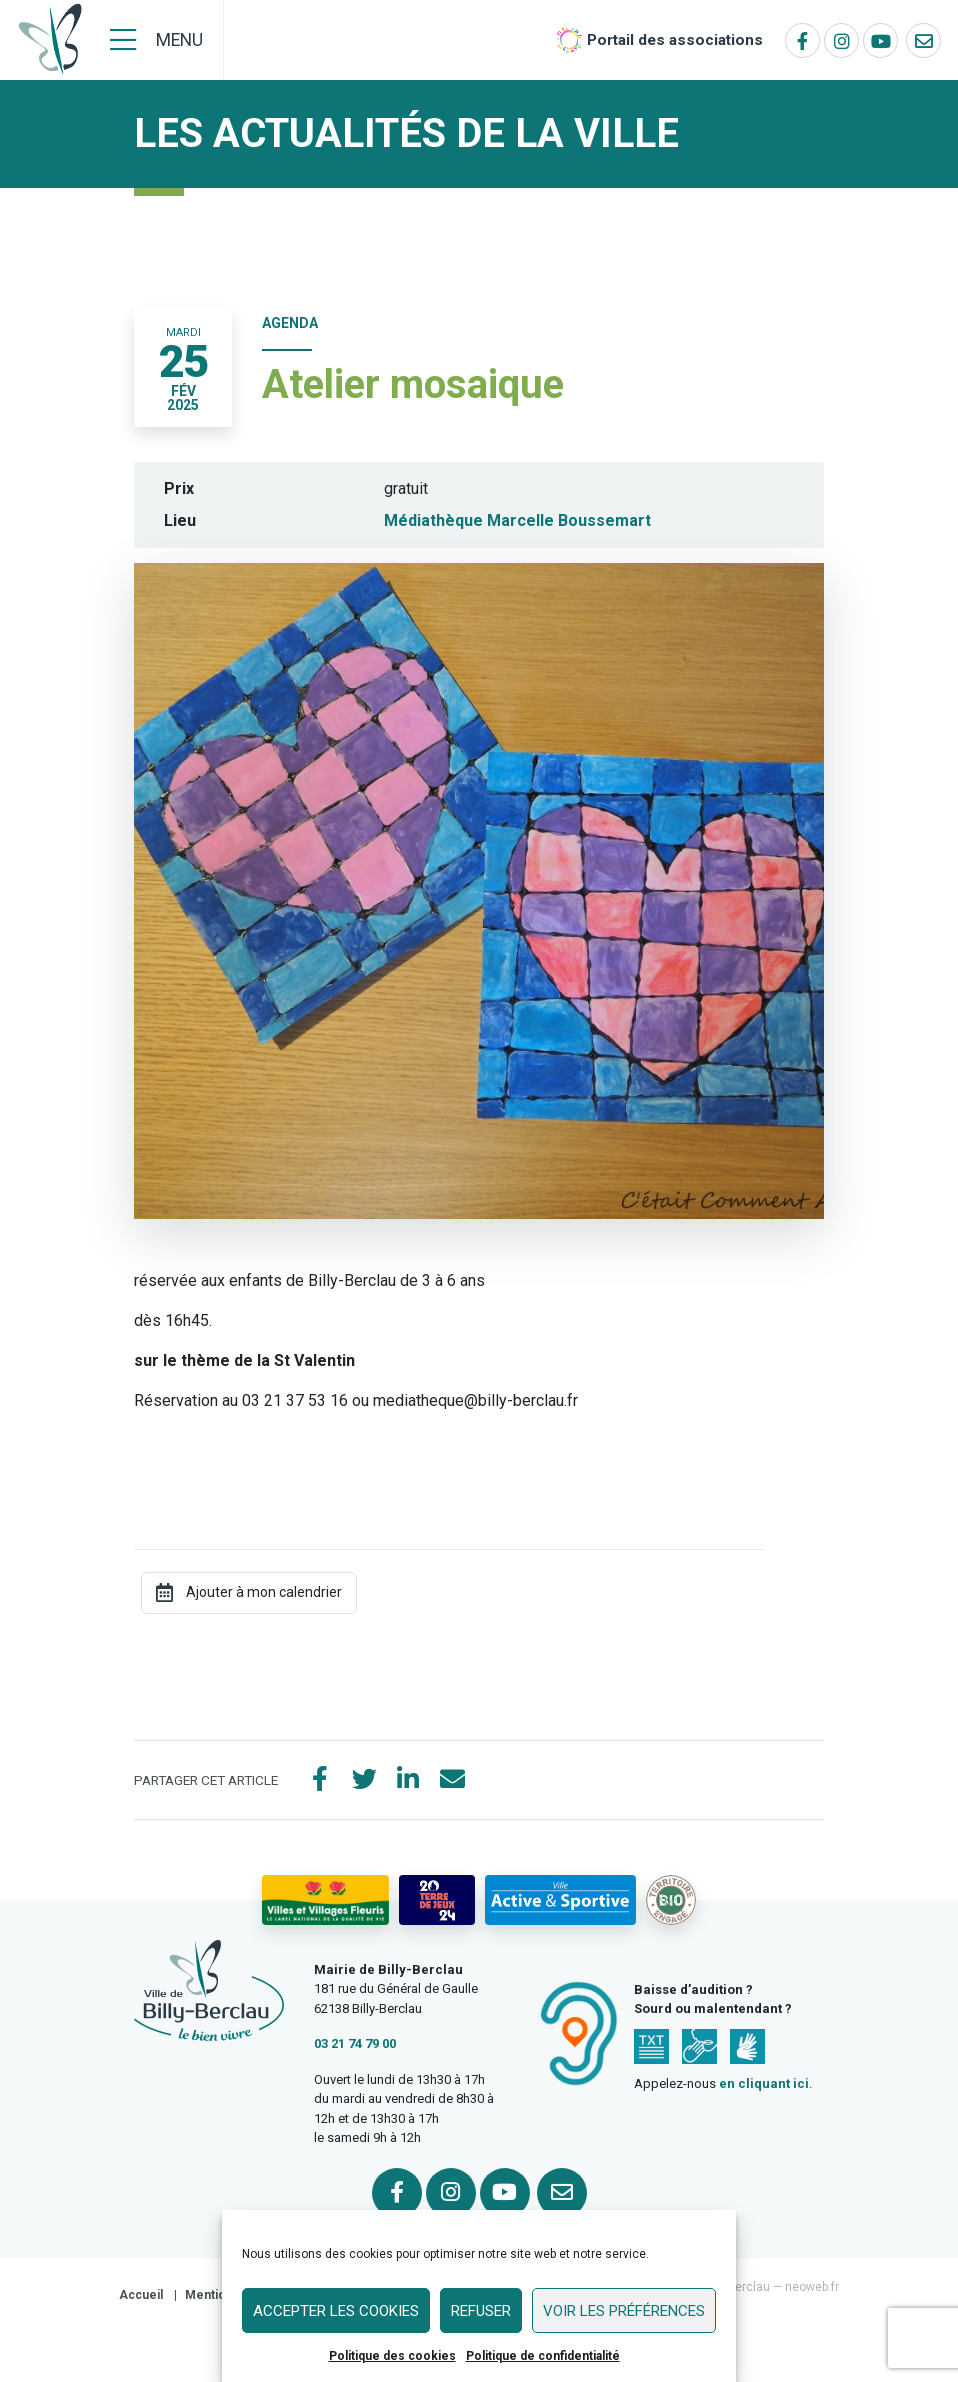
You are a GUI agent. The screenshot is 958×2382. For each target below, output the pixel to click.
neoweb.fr (812, 2287)
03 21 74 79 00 (355, 2043)
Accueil (141, 2295)
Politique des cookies (392, 2356)
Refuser (481, 2311)
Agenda (290, 323)
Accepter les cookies (336, 2311)
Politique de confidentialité (543, 2356)
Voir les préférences (624, 2311)
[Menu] (156, 40)
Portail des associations (675, 40)
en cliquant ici (764, 2083)
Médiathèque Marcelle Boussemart (517, 520)
